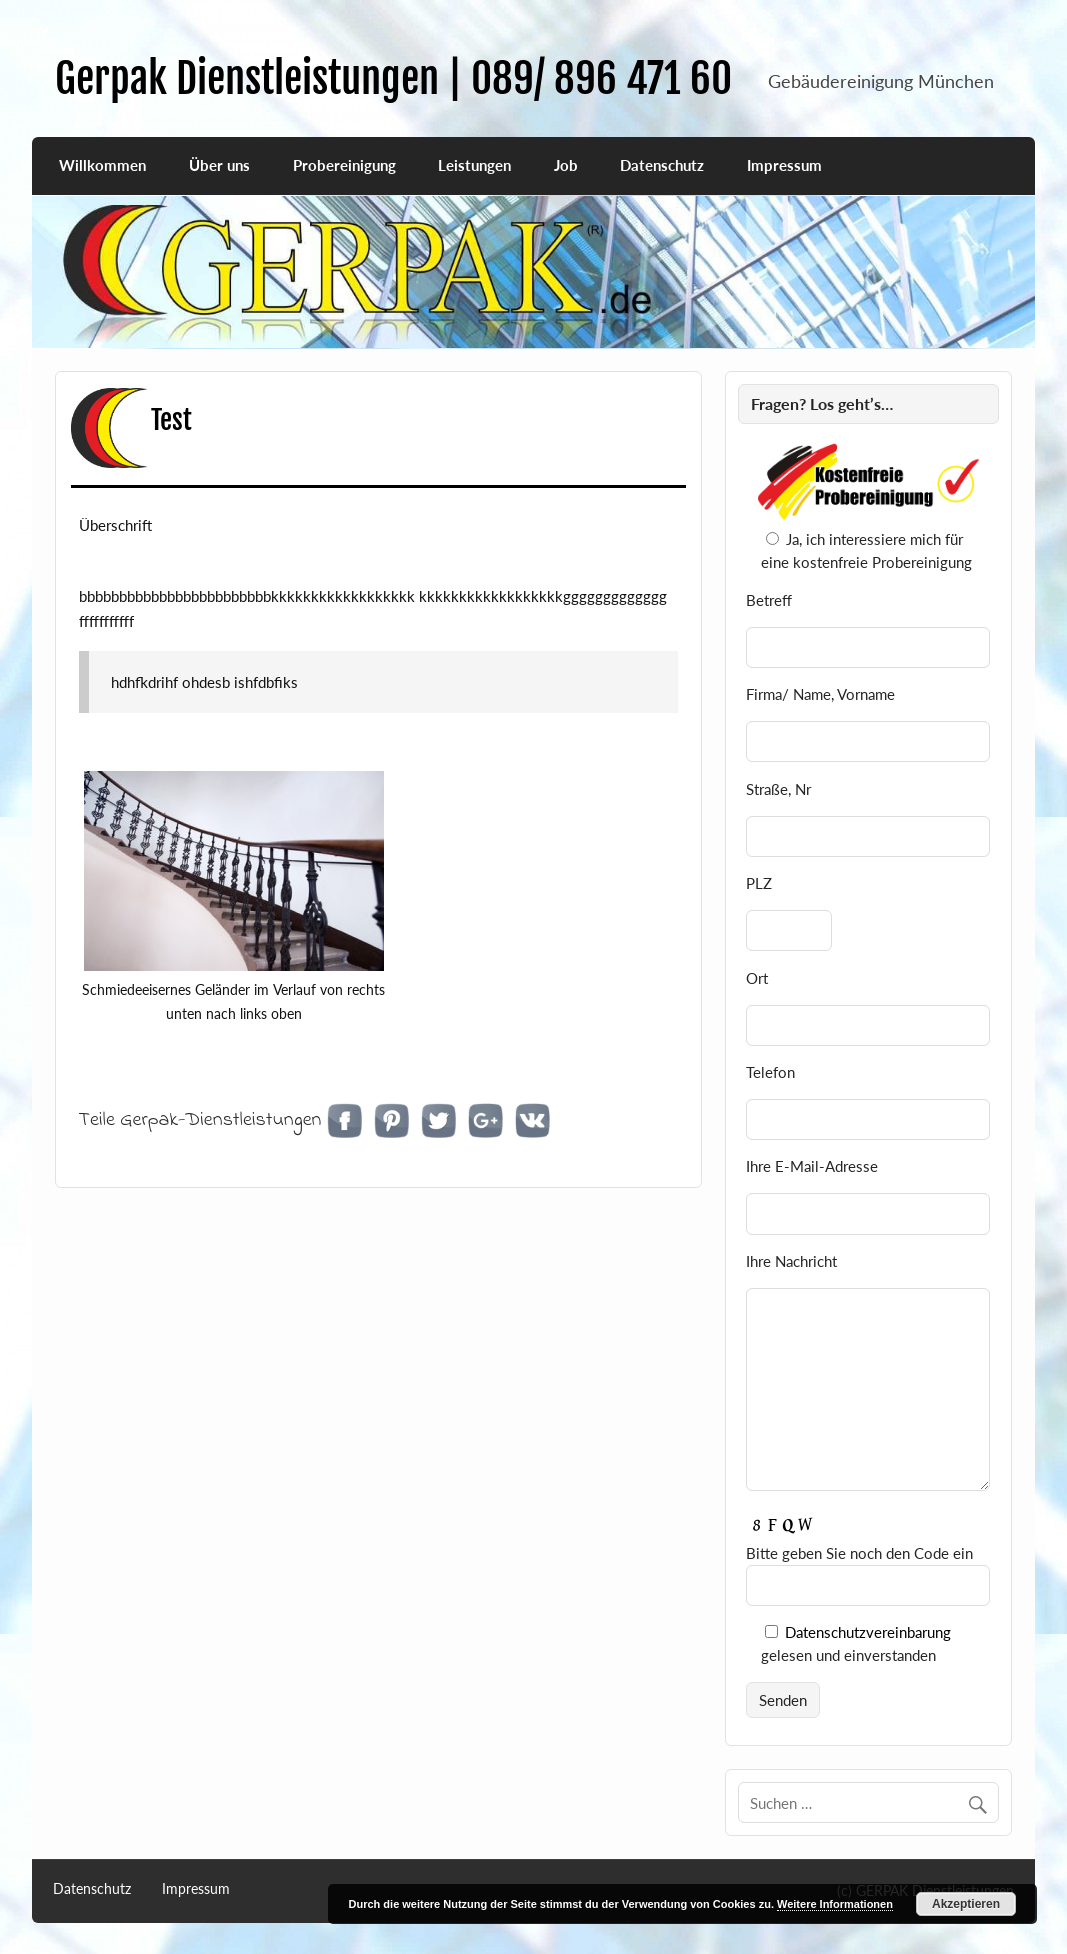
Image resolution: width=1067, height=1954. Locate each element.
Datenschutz (662, 165)
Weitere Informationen (835, 1904)
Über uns (219, 165)
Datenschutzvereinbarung (868, 1632)
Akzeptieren (966, 1904)
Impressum (784, 165)
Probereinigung (344, 165)
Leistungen (474, 165)
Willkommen (102, 165)
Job (566, 165)
